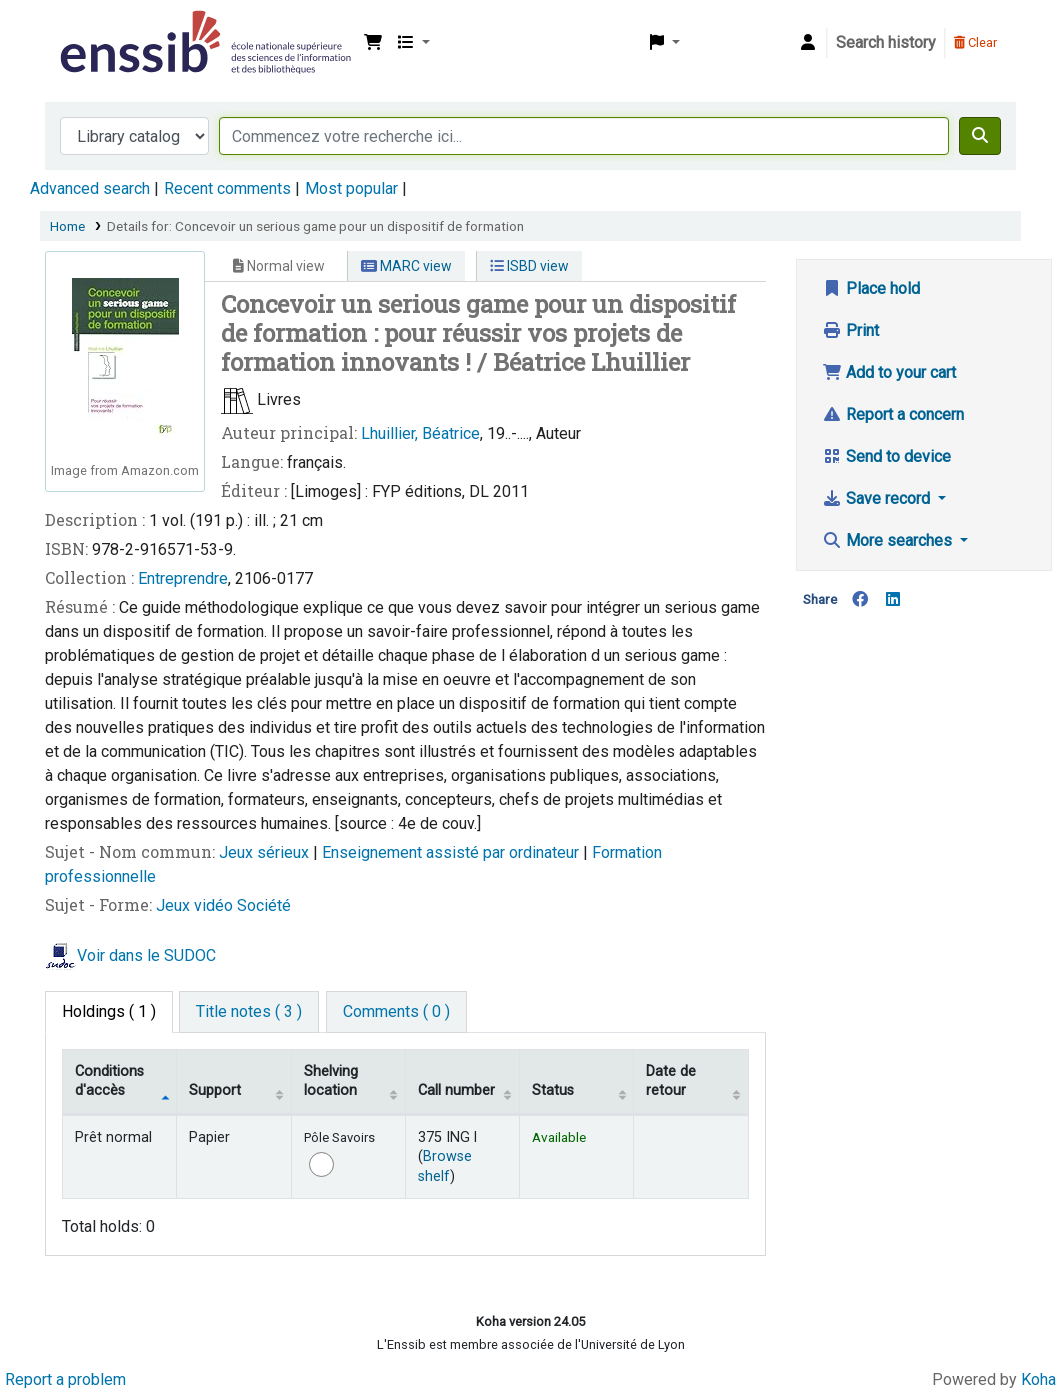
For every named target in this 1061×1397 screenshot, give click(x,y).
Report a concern (893, 414)
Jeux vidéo (196, 905)
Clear (975, 42)
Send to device (886, 456)
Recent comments (227, 188)
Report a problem (65, 1379)
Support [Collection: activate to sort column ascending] (215, 1090)
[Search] (980, 136)
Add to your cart (889, 372)
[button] (373, 43)
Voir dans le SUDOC (146, 955)
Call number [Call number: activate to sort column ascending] (456, 1090)
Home (67, 226)
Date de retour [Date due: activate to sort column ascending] (671, 1081)
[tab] (249, 1012)
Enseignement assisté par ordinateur (452, 852)
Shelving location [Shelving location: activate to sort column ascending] (331, 1081)
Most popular (351, 188)
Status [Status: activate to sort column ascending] (553, 1090)
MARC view (406, 266)
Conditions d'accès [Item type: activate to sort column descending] (109, 1081)
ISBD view (529, 266)
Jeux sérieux (266, 852)
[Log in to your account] (808, 43)
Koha (1038, 1379)
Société (264, 905)
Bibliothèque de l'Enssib (106, 28)
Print (850, 330)
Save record (878, 498)
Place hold (871, 288)
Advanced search (90, 188)
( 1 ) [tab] (109, 1011)
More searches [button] (889, 540)
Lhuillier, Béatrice (420, 433)
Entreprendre (183, 578)
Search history (886, 42)
